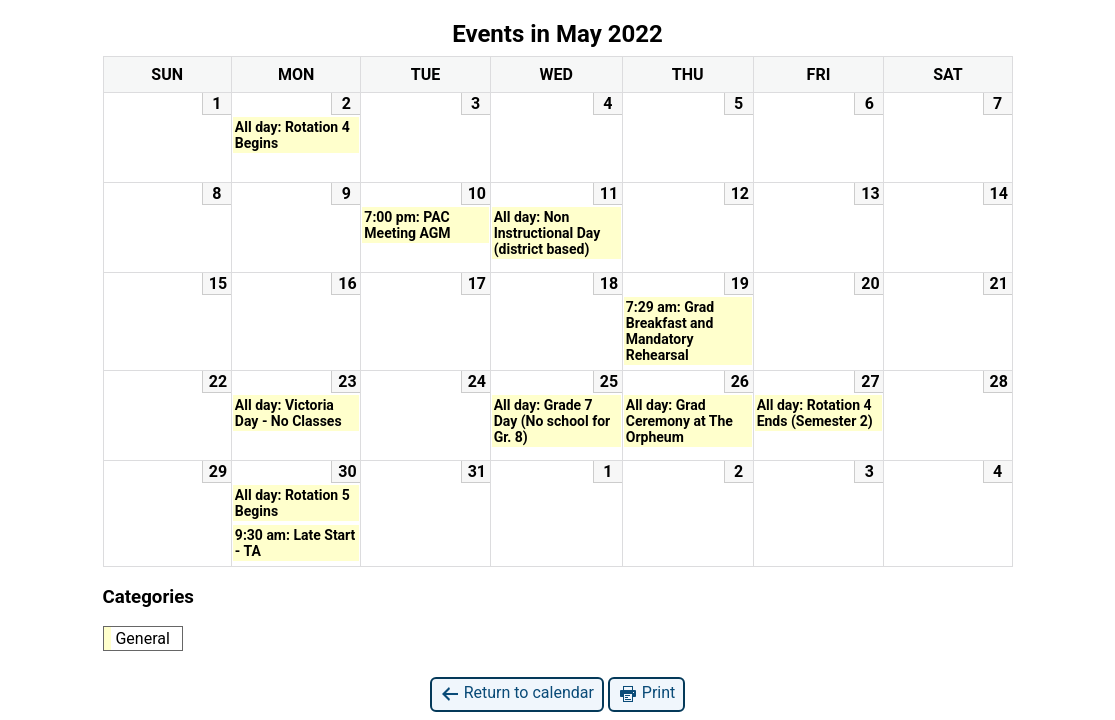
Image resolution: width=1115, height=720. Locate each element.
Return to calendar (517, 693)
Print (646, 693)
